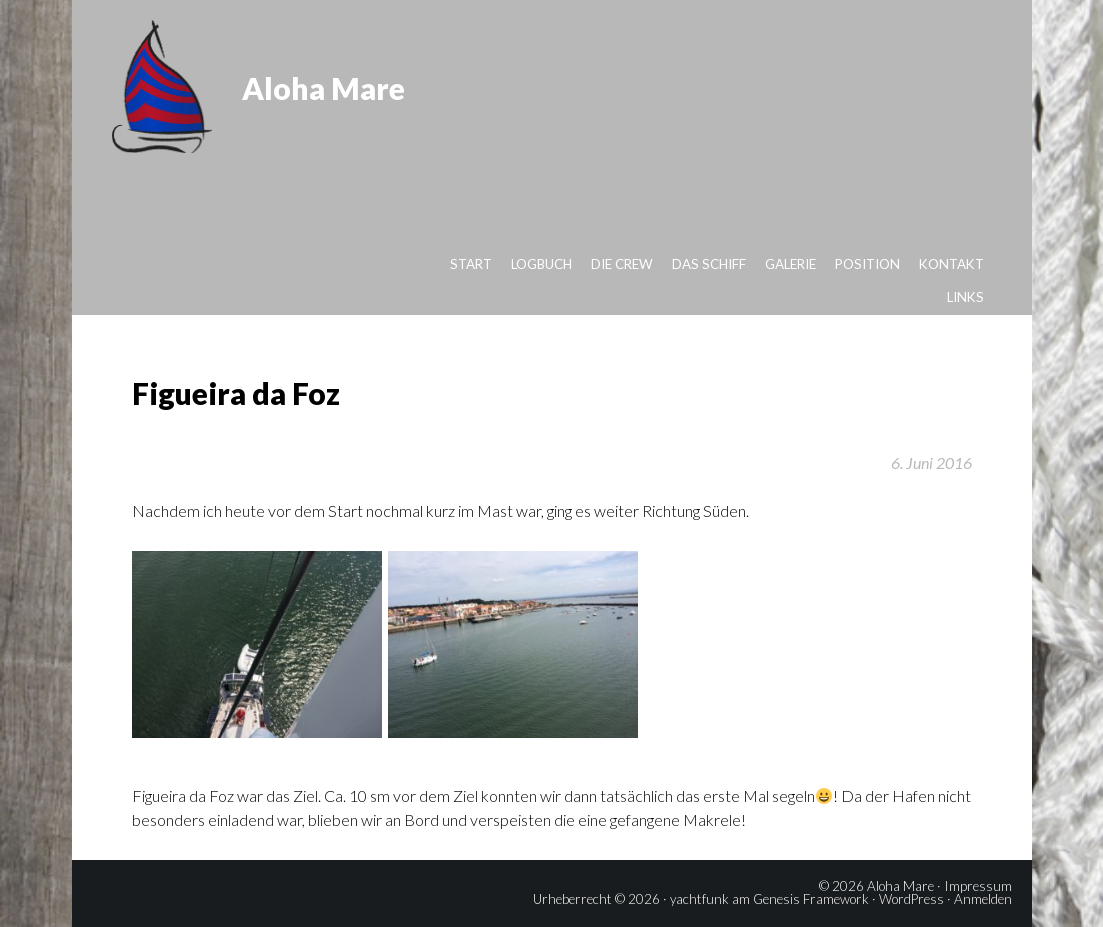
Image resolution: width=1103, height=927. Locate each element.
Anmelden (983, 899)
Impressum (978, 886)
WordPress (911, 899)
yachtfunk (699, 899)
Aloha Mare (323, 88)
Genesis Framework (811, 899)
